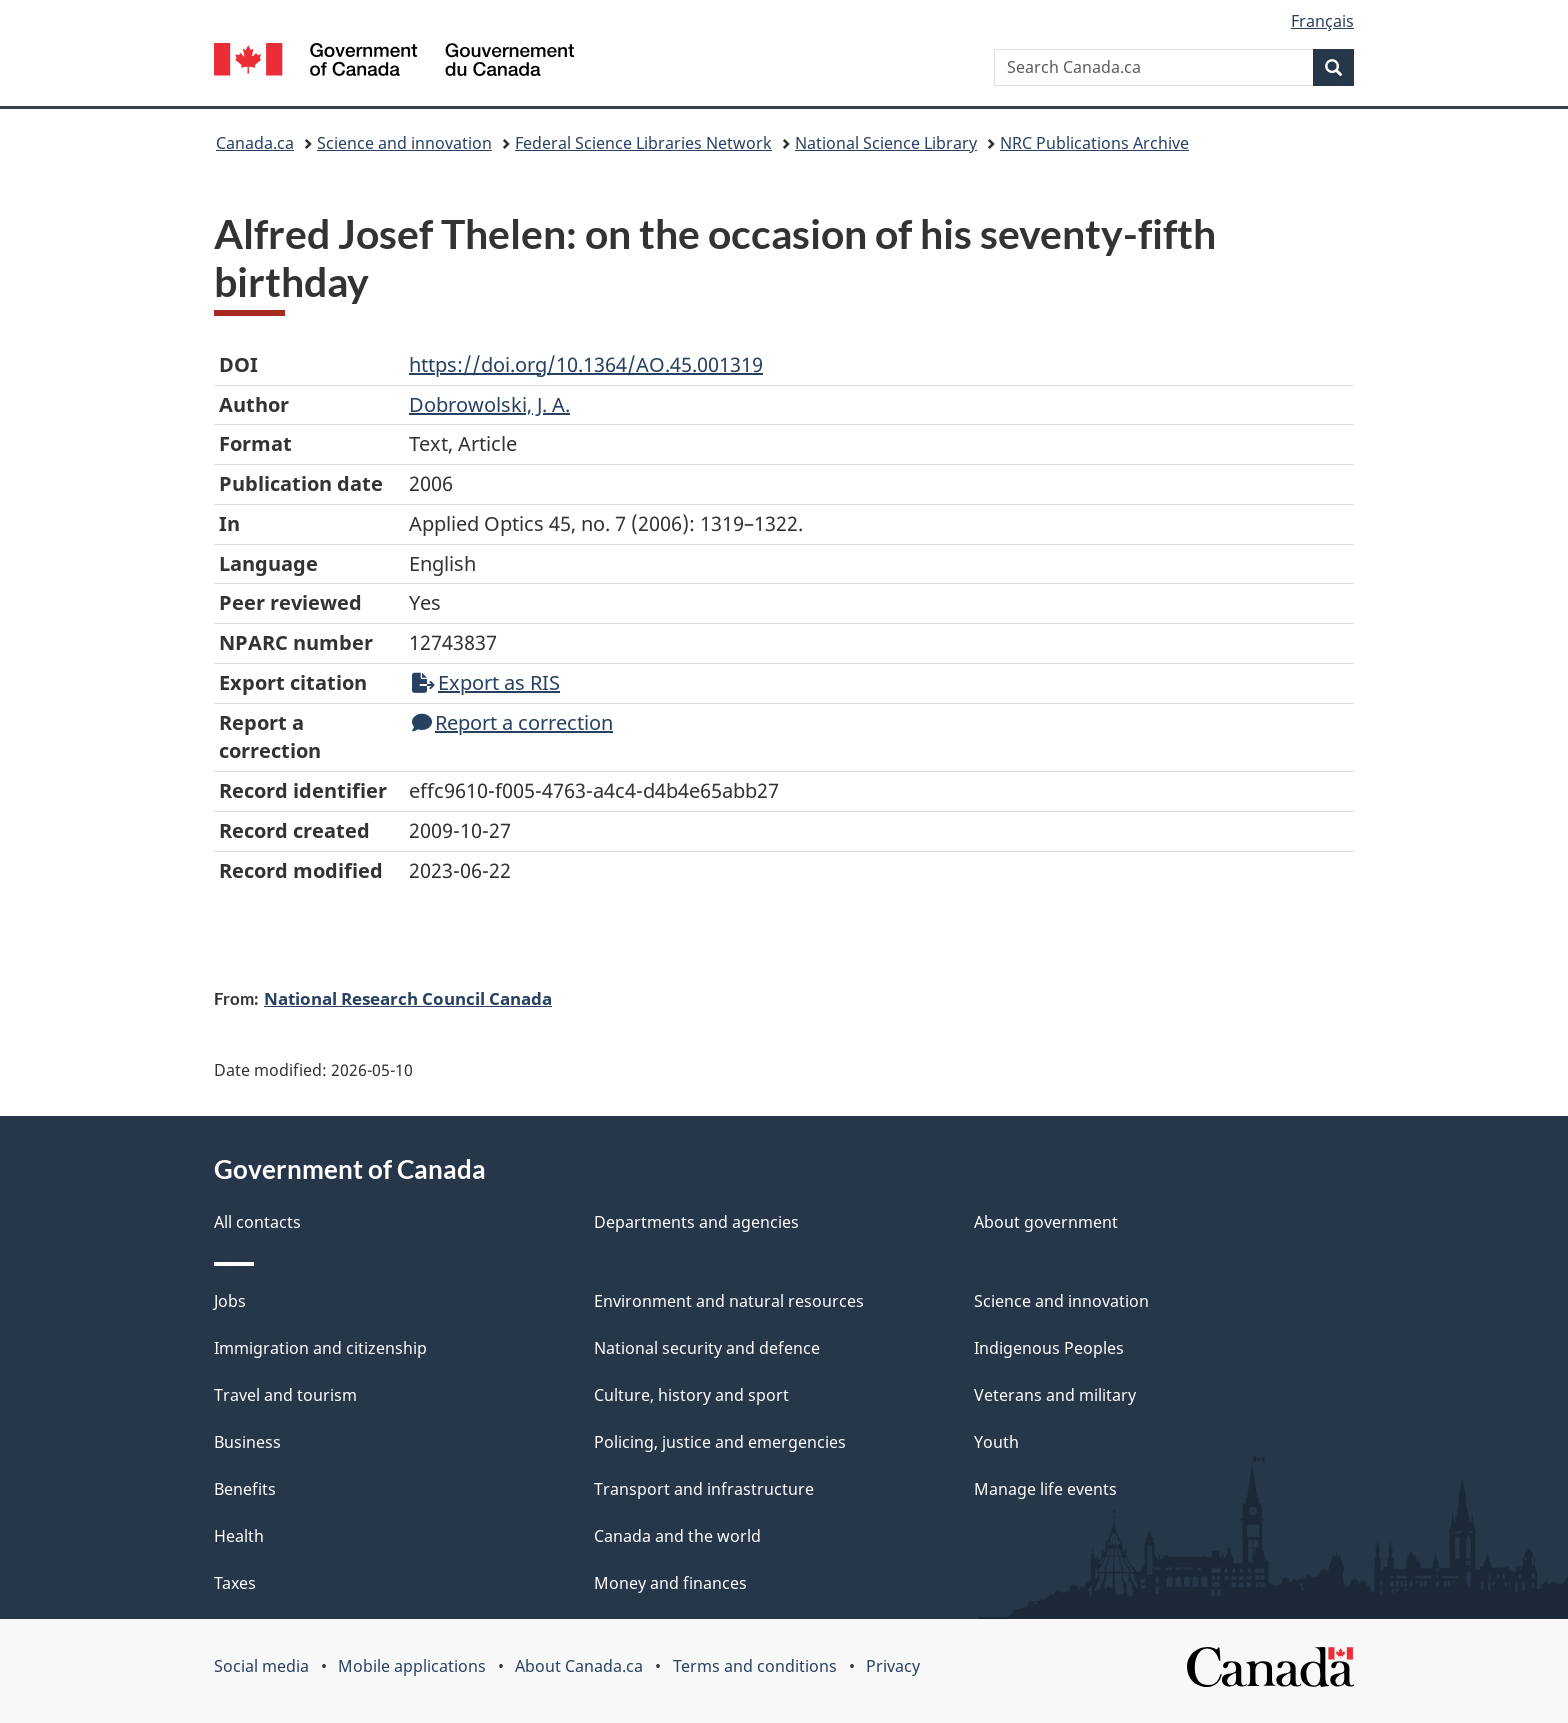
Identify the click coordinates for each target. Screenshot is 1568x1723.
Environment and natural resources (729, 1301)
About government (1046, 1222)
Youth (996, 1442)
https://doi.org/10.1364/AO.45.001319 (586, 364)
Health (239, 1536)
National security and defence (707, 1348)
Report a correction (512, 722)
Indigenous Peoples (1049, 1348)
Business (247, 1442)
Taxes (235, 1583)
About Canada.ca (579, 1666)
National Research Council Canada (408, 998)
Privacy (893, 1666)
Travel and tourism (285, 1395)
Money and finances (670, 1583)
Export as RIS (486, 682)
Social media (261, 1666)
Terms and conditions (755, 1666)
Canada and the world (677, 1536)
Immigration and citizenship (320, 1348)
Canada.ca (255, 143)
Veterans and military (1055, 1395)
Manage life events (1045, 1489)
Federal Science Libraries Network (643, 143)
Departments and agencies (696, 1222)
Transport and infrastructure (704, 1489)
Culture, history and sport (691, 1395)
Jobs (230, 1301)
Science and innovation (404, 143)
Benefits (245, 1489)
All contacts (257, 1222)
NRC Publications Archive (1094, 143)
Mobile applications (412, 1666)
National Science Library (886, 143)
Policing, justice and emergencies (720, 1442)
